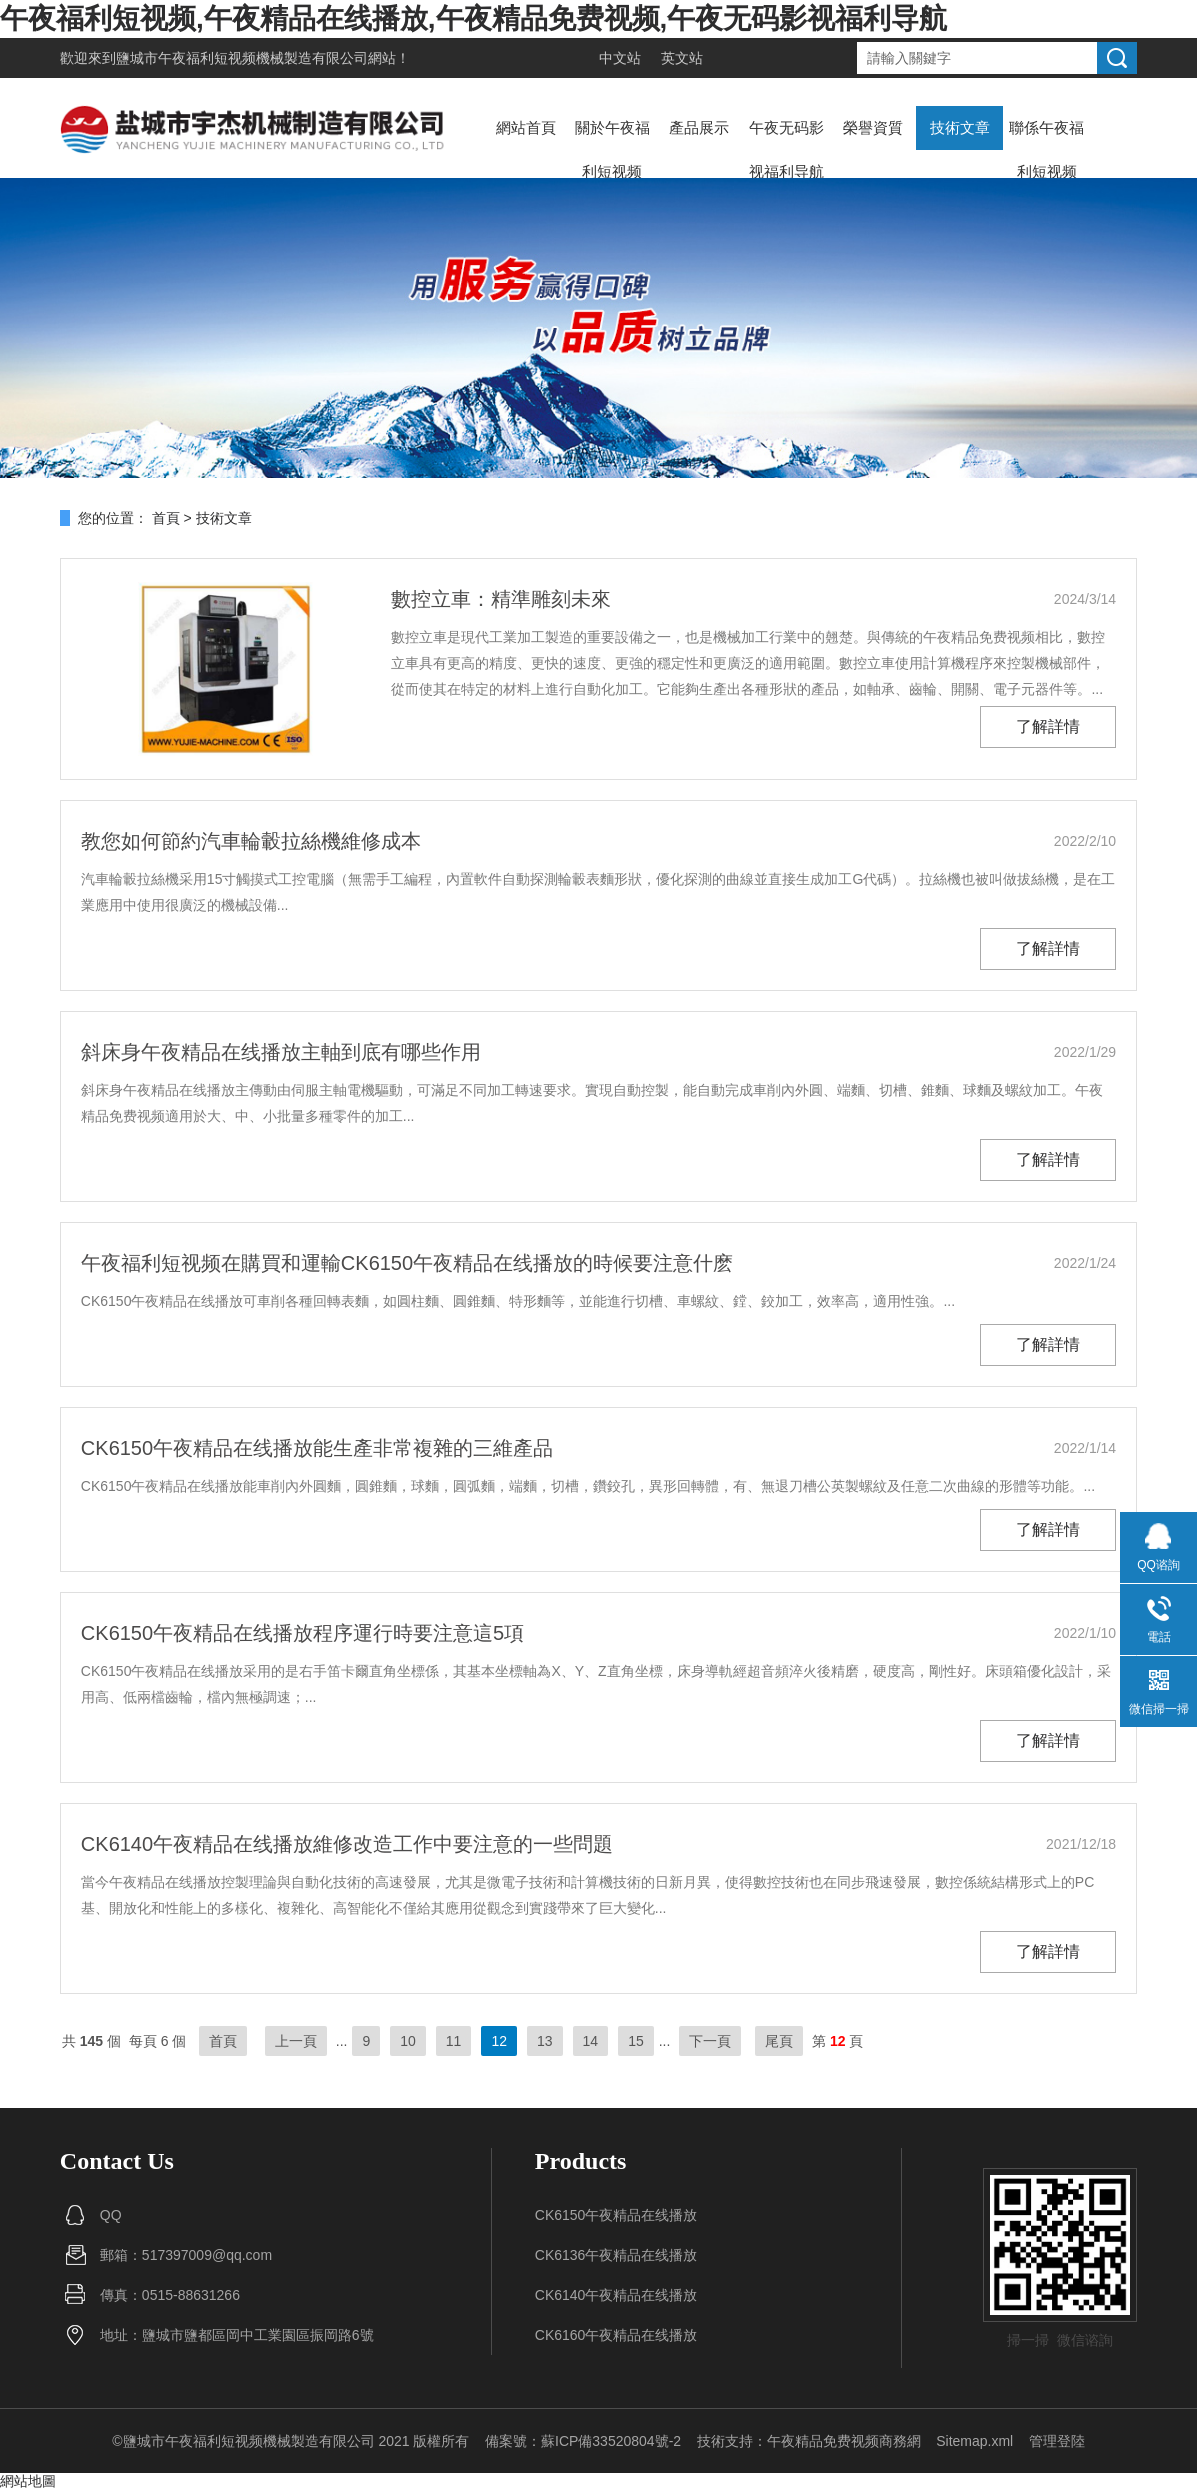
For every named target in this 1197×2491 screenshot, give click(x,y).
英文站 (682, 58)
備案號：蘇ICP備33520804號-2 (583, 2441)
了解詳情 (1048, 726)
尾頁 (779, 2041)
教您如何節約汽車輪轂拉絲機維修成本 (251, 841)
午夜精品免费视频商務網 (844, 2441)
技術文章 (960, 127)
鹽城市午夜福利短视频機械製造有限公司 (242, 58)
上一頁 (296, 2041)
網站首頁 (526, 127)
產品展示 (699, 127)
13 (545, 2041)
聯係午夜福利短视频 (1046, 149)
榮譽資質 (873, 127)
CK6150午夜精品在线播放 (616, 2215)
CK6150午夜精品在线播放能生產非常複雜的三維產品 (317, 1448)
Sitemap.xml (974, 2441)
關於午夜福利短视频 (612, 149)
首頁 (166, 518)
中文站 (620, 58)
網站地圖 (28, 2481)
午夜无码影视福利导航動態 (786, 171)
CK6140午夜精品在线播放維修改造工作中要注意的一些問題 (347, 1844)
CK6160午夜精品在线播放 (616, 2335)
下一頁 (710, 2041)
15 (636, 2041)
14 (591, 2041)
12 (499, 2041)
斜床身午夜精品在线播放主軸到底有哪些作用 (281, 1052)
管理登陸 (1057, 2441)
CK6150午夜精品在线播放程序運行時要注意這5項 (302, 1633)
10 (408, 2041)
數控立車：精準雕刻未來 (501, 599)
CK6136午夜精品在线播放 (616, 2255)
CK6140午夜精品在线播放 (616, 2295)
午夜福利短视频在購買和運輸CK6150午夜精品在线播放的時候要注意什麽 (407, 1263)
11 (454, 2041)
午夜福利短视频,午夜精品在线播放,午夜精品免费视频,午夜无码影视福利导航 (473, 18)
